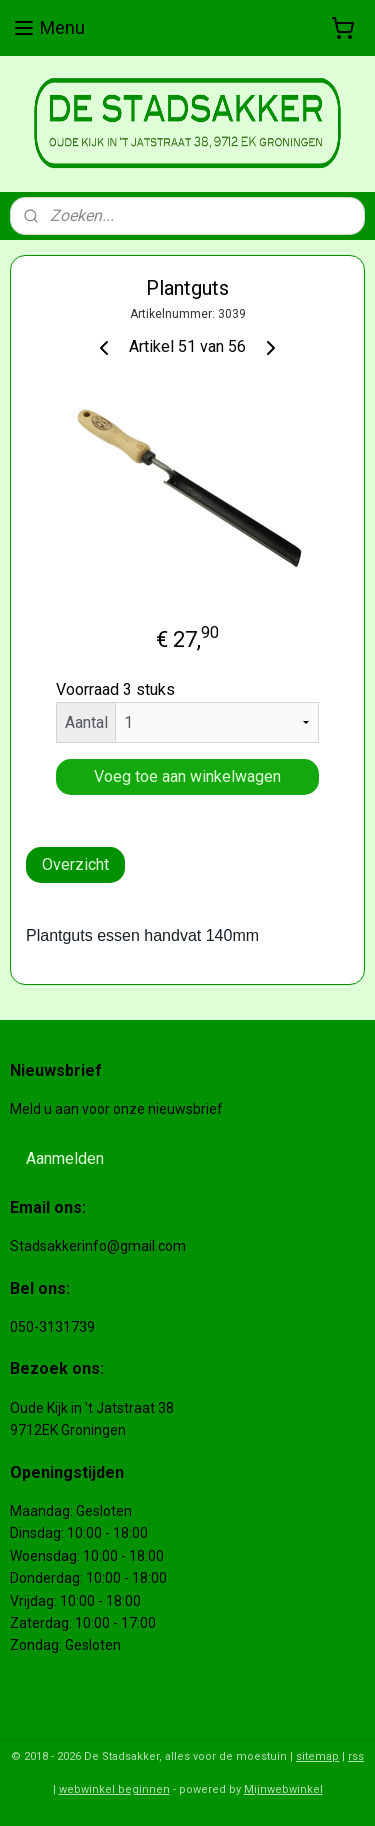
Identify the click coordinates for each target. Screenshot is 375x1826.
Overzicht (75, 864)
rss (356, 1756)
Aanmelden (65, 1158)
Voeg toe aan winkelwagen (187, 776)
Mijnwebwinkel (283, 1789)
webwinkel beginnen (114, 1789)
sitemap (317, 1756)
